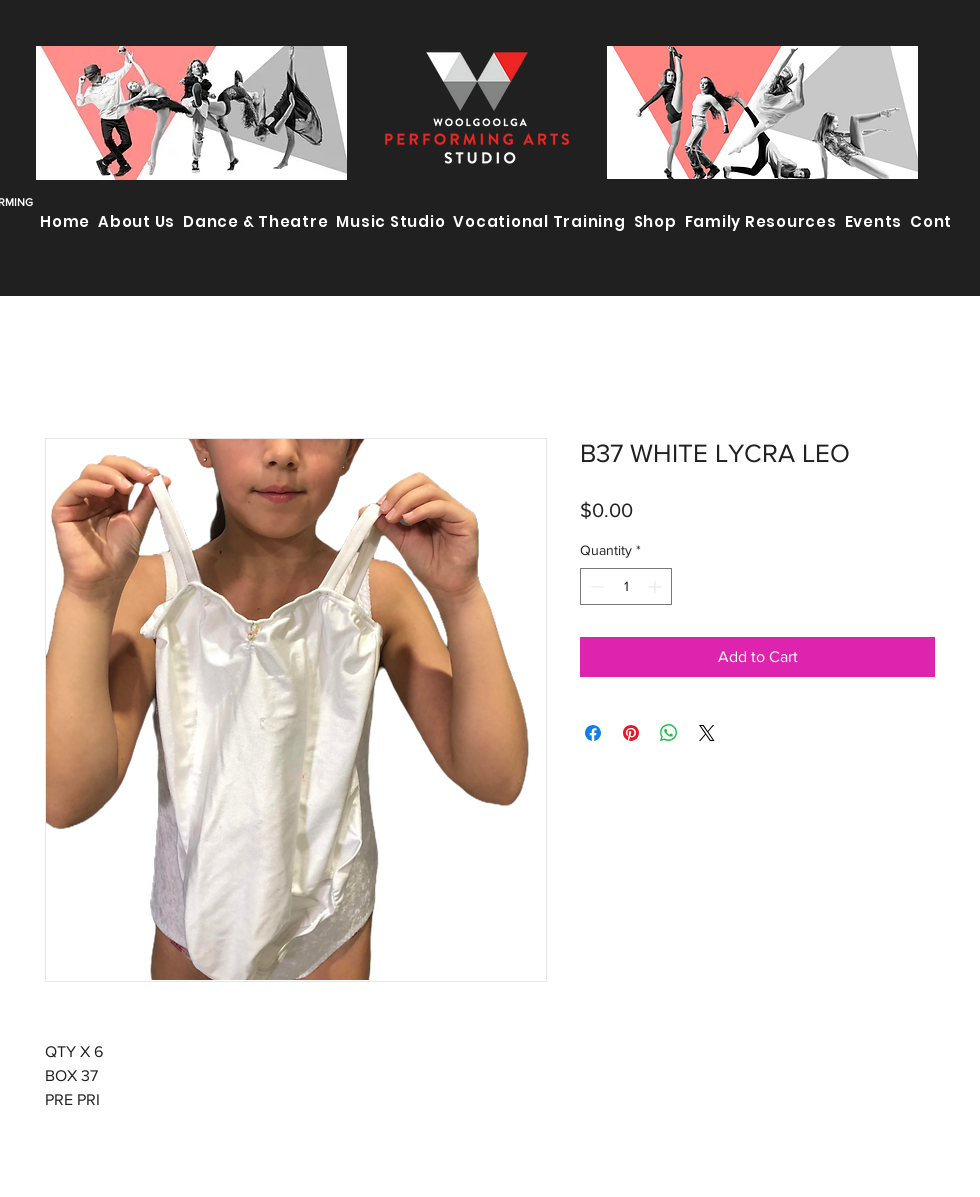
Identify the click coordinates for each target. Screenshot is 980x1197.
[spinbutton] (626, 586)
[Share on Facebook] (593, 733)
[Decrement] (595, 586)
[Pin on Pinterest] (631, 733)
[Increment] (656, 586)
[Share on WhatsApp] (669, 733)
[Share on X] (707, 733)
